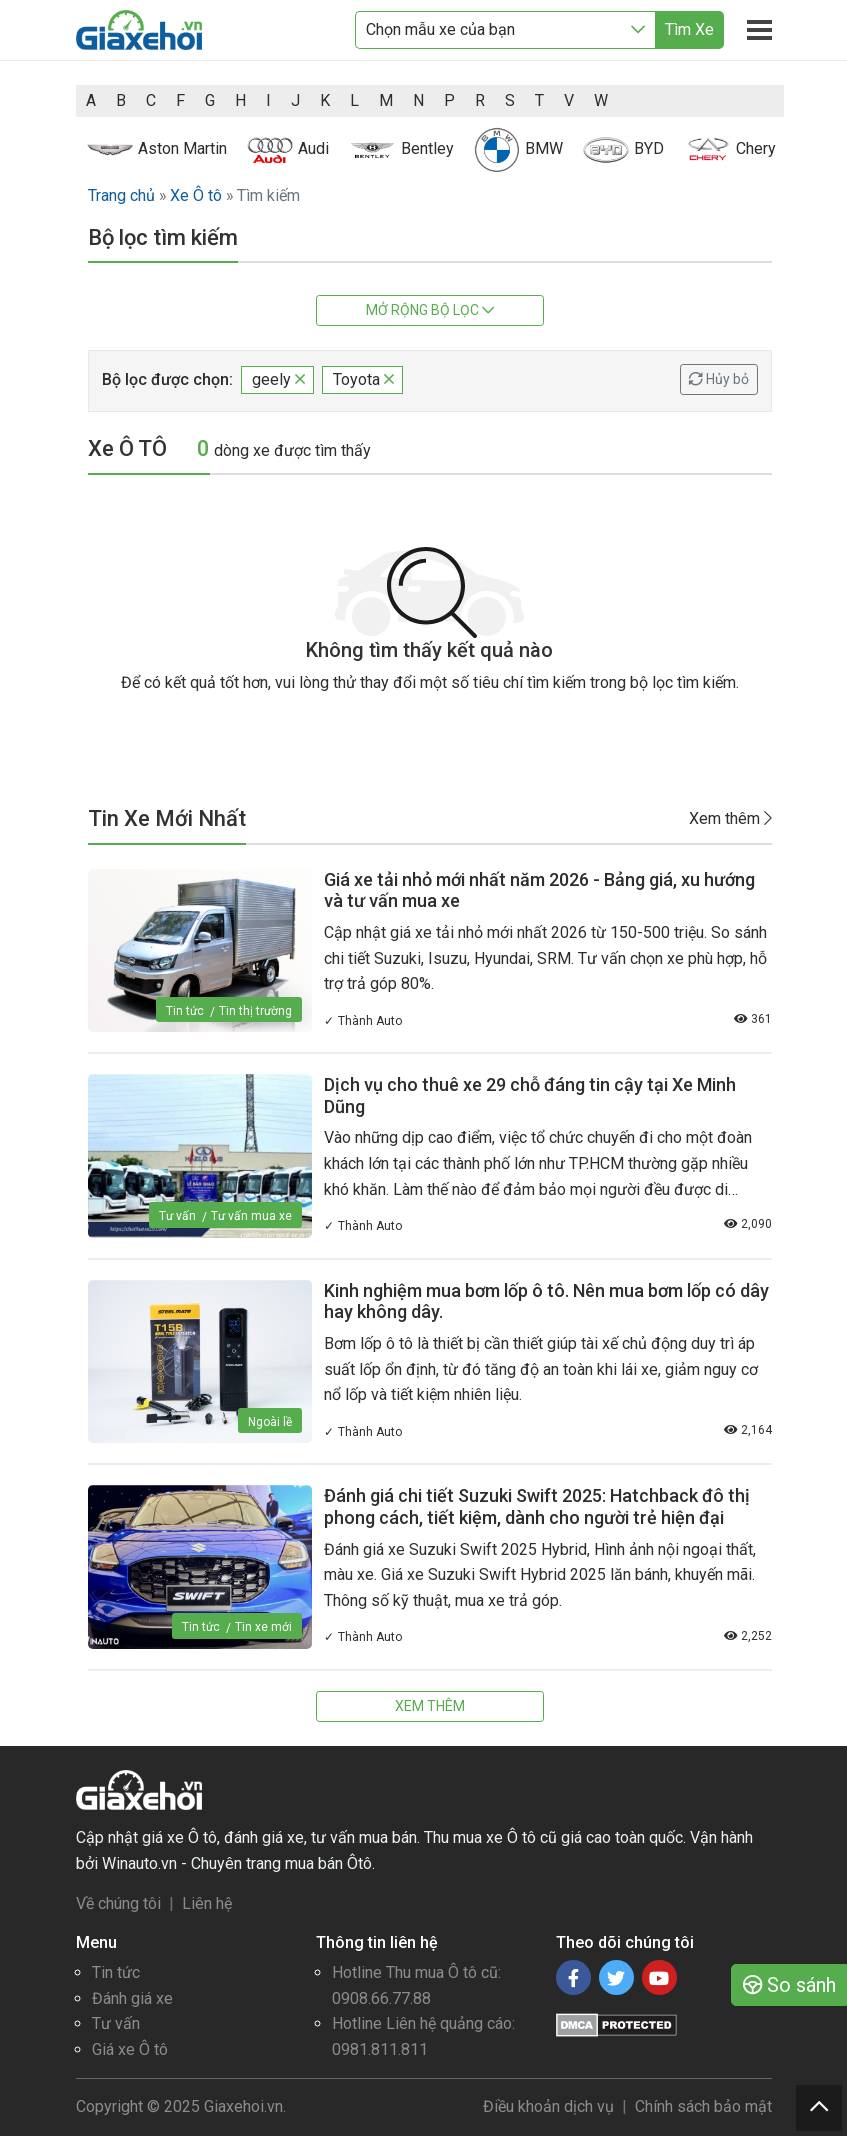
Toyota (363, 379)
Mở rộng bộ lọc (430, 310)
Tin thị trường (255, 1011)
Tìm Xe (689, 29)
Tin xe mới (263, 1627)
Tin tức (185, 1011)
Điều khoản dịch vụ (548, 2106)
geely (278, 379)
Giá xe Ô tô (130, 2049)
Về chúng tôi (118, 1903)
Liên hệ (207, 1903)
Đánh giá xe (132, 1998)
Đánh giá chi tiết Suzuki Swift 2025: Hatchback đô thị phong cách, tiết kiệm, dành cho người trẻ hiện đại (537, 1506)
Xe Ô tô (196, 195)
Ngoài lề (270, 1422)
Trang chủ (121, 195)
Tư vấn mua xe (251, 1216)
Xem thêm (730, 818)
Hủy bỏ (719, 379)
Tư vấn (177, 1216)
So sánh (789, 1985)
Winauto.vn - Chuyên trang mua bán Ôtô (237, 1863)
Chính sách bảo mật (703, 2106)
